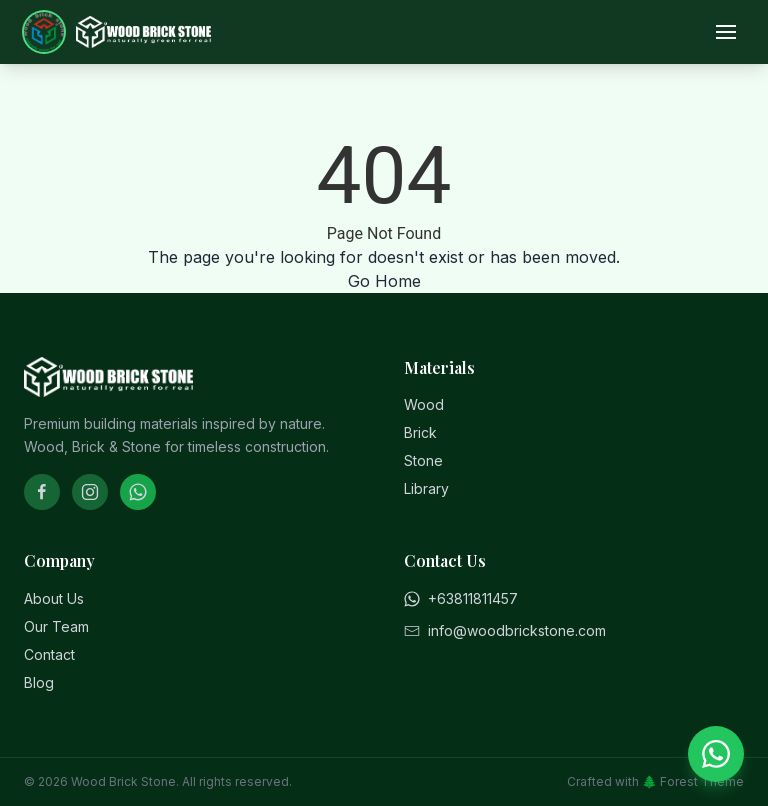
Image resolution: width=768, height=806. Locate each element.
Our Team (56, 626)
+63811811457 (461, 598)
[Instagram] (90, 492)
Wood (424, 404)
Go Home (384, 281)
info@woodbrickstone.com (505, 630)
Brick (420, 432)
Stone (423, 460)
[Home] (117, 32)
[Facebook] (42, 492)
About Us (54, 598)
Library (426, 488)
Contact (49, 654)
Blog (39, 682)
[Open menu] (726, 32)
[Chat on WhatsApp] (716, 754)
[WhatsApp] (138, 492)
